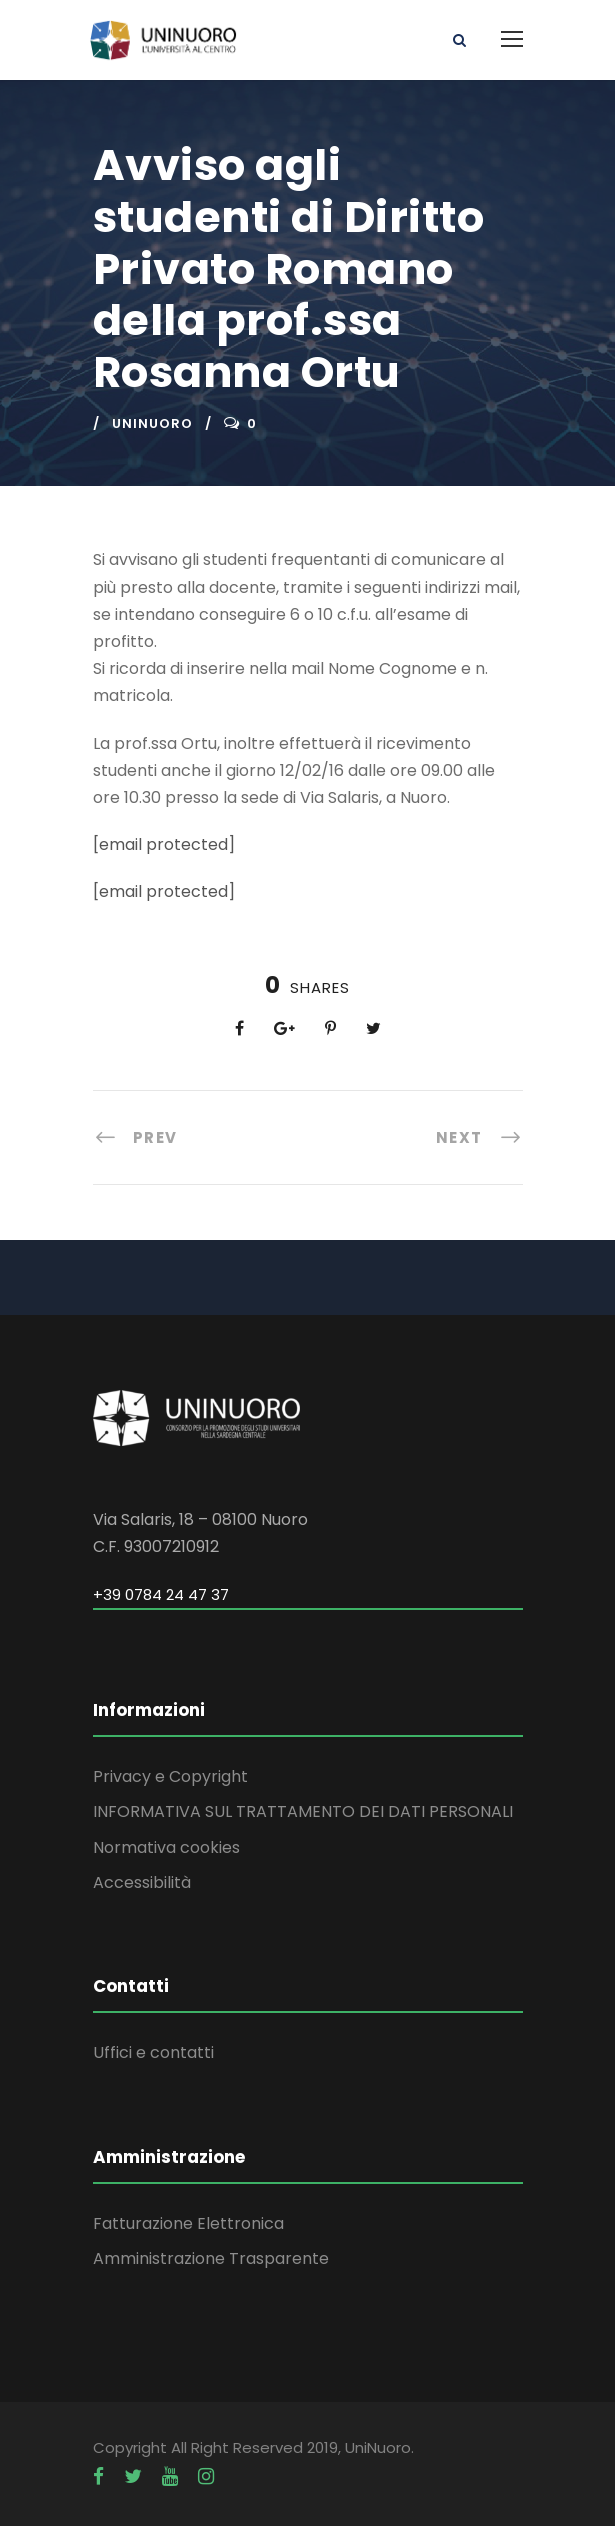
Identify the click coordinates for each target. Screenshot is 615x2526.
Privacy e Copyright (170, 1776)
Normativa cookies (166, 1847)
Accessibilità (142, 1882)
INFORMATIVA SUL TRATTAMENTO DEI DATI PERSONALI (303, 1811)
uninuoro (152, 423)
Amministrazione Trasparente (211, 2258)
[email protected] (164, 844)
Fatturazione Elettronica (188, 2223)
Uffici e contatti (153, 2052)
